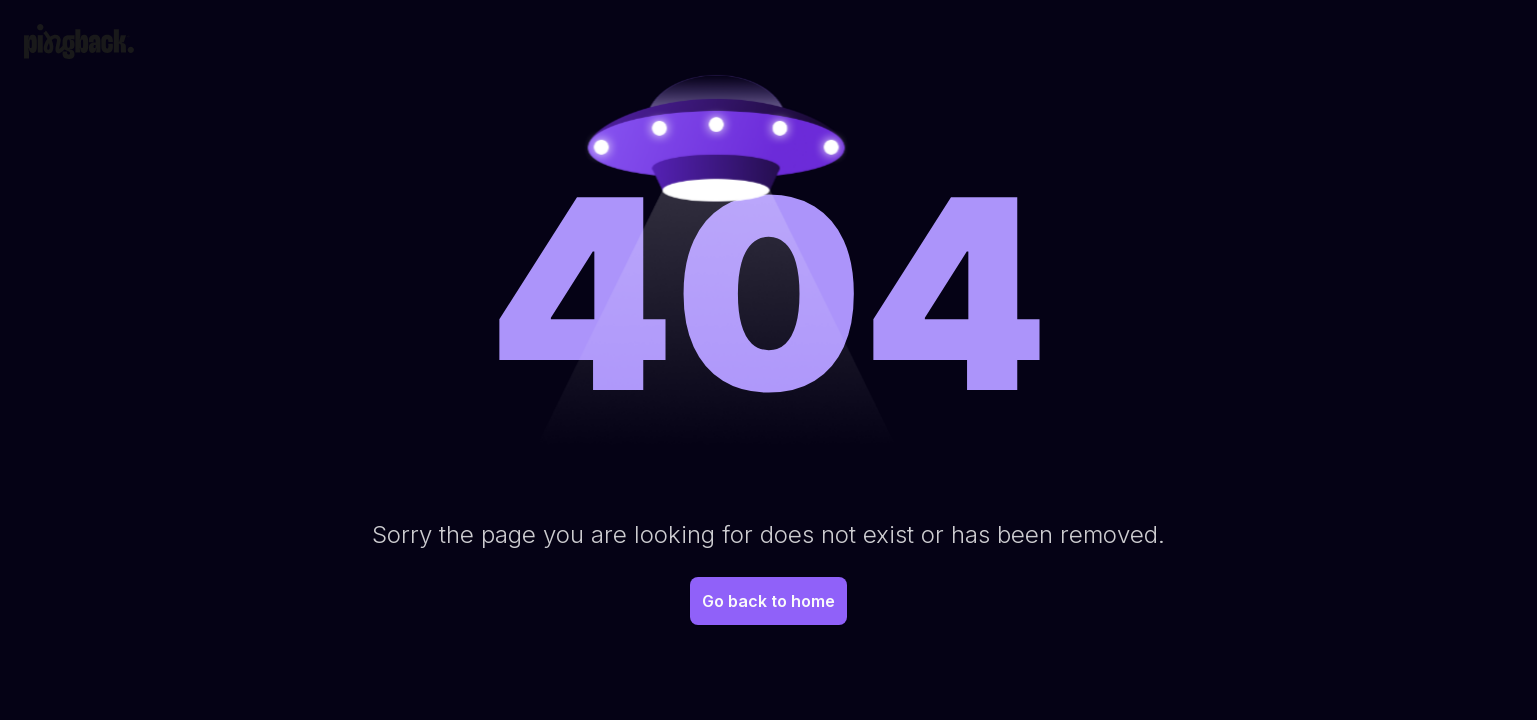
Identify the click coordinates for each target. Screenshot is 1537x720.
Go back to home (768, 601)
